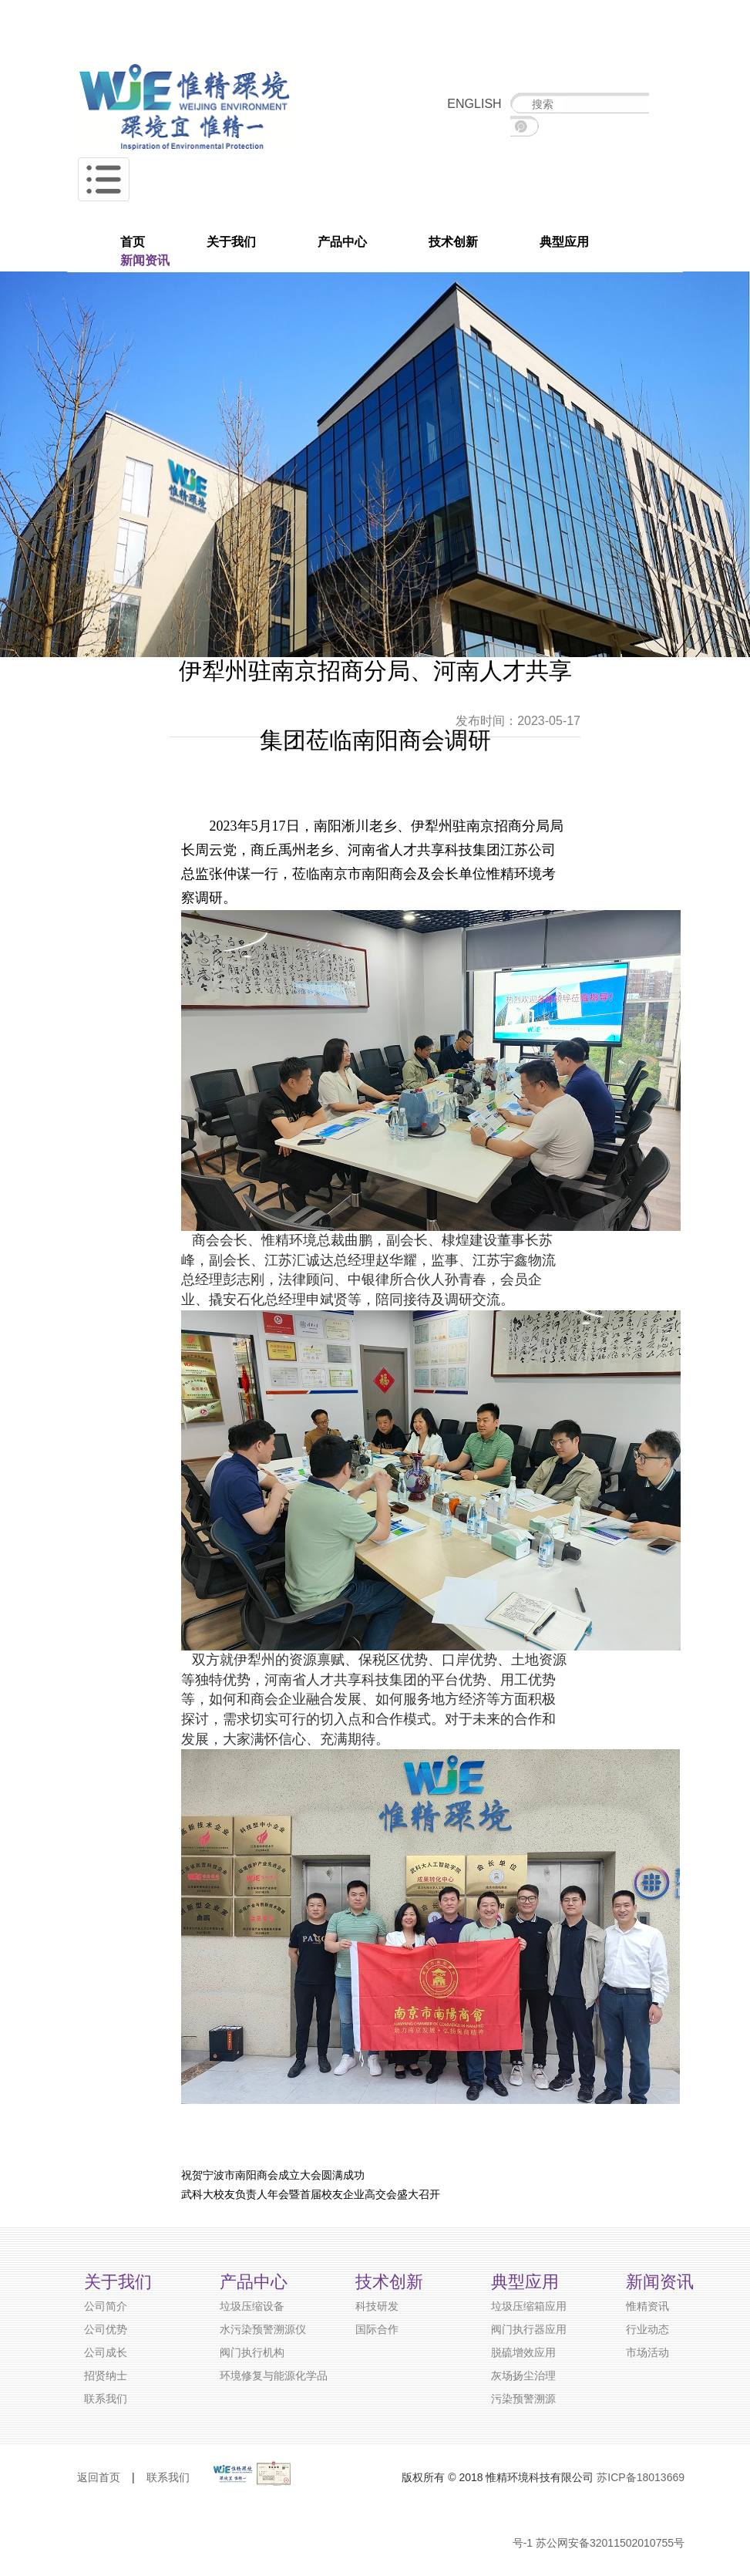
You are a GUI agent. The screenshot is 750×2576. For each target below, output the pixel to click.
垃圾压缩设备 (252, 2306)
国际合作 (377, 2329)
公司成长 (105, 2352)
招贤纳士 (105, 2375)
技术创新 (453, 241)
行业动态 (647, 2329)
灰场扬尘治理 (523, 2375)
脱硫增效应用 (523, 2352)
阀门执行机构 (252, 2352)
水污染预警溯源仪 (263, 2329)
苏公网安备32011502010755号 (610, 2543)
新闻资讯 (145, 260)
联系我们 (105, 2398)
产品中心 (342, 241)
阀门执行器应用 (529, 2329)
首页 (132, 241)
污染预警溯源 (523, 2398)
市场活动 (647, 2352)
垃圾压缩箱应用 (529, 2306)
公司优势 (105, 2329)
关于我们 (231, 241)
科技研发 (377, 2306)
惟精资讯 (647, 2306)
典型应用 (564, 241)
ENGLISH (474, 103)
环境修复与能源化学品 (274, 2375)
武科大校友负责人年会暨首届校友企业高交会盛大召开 (310, 2194)
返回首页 (98, 2477)
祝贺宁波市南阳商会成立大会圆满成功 (273, 2175)
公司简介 (105, 2306)
